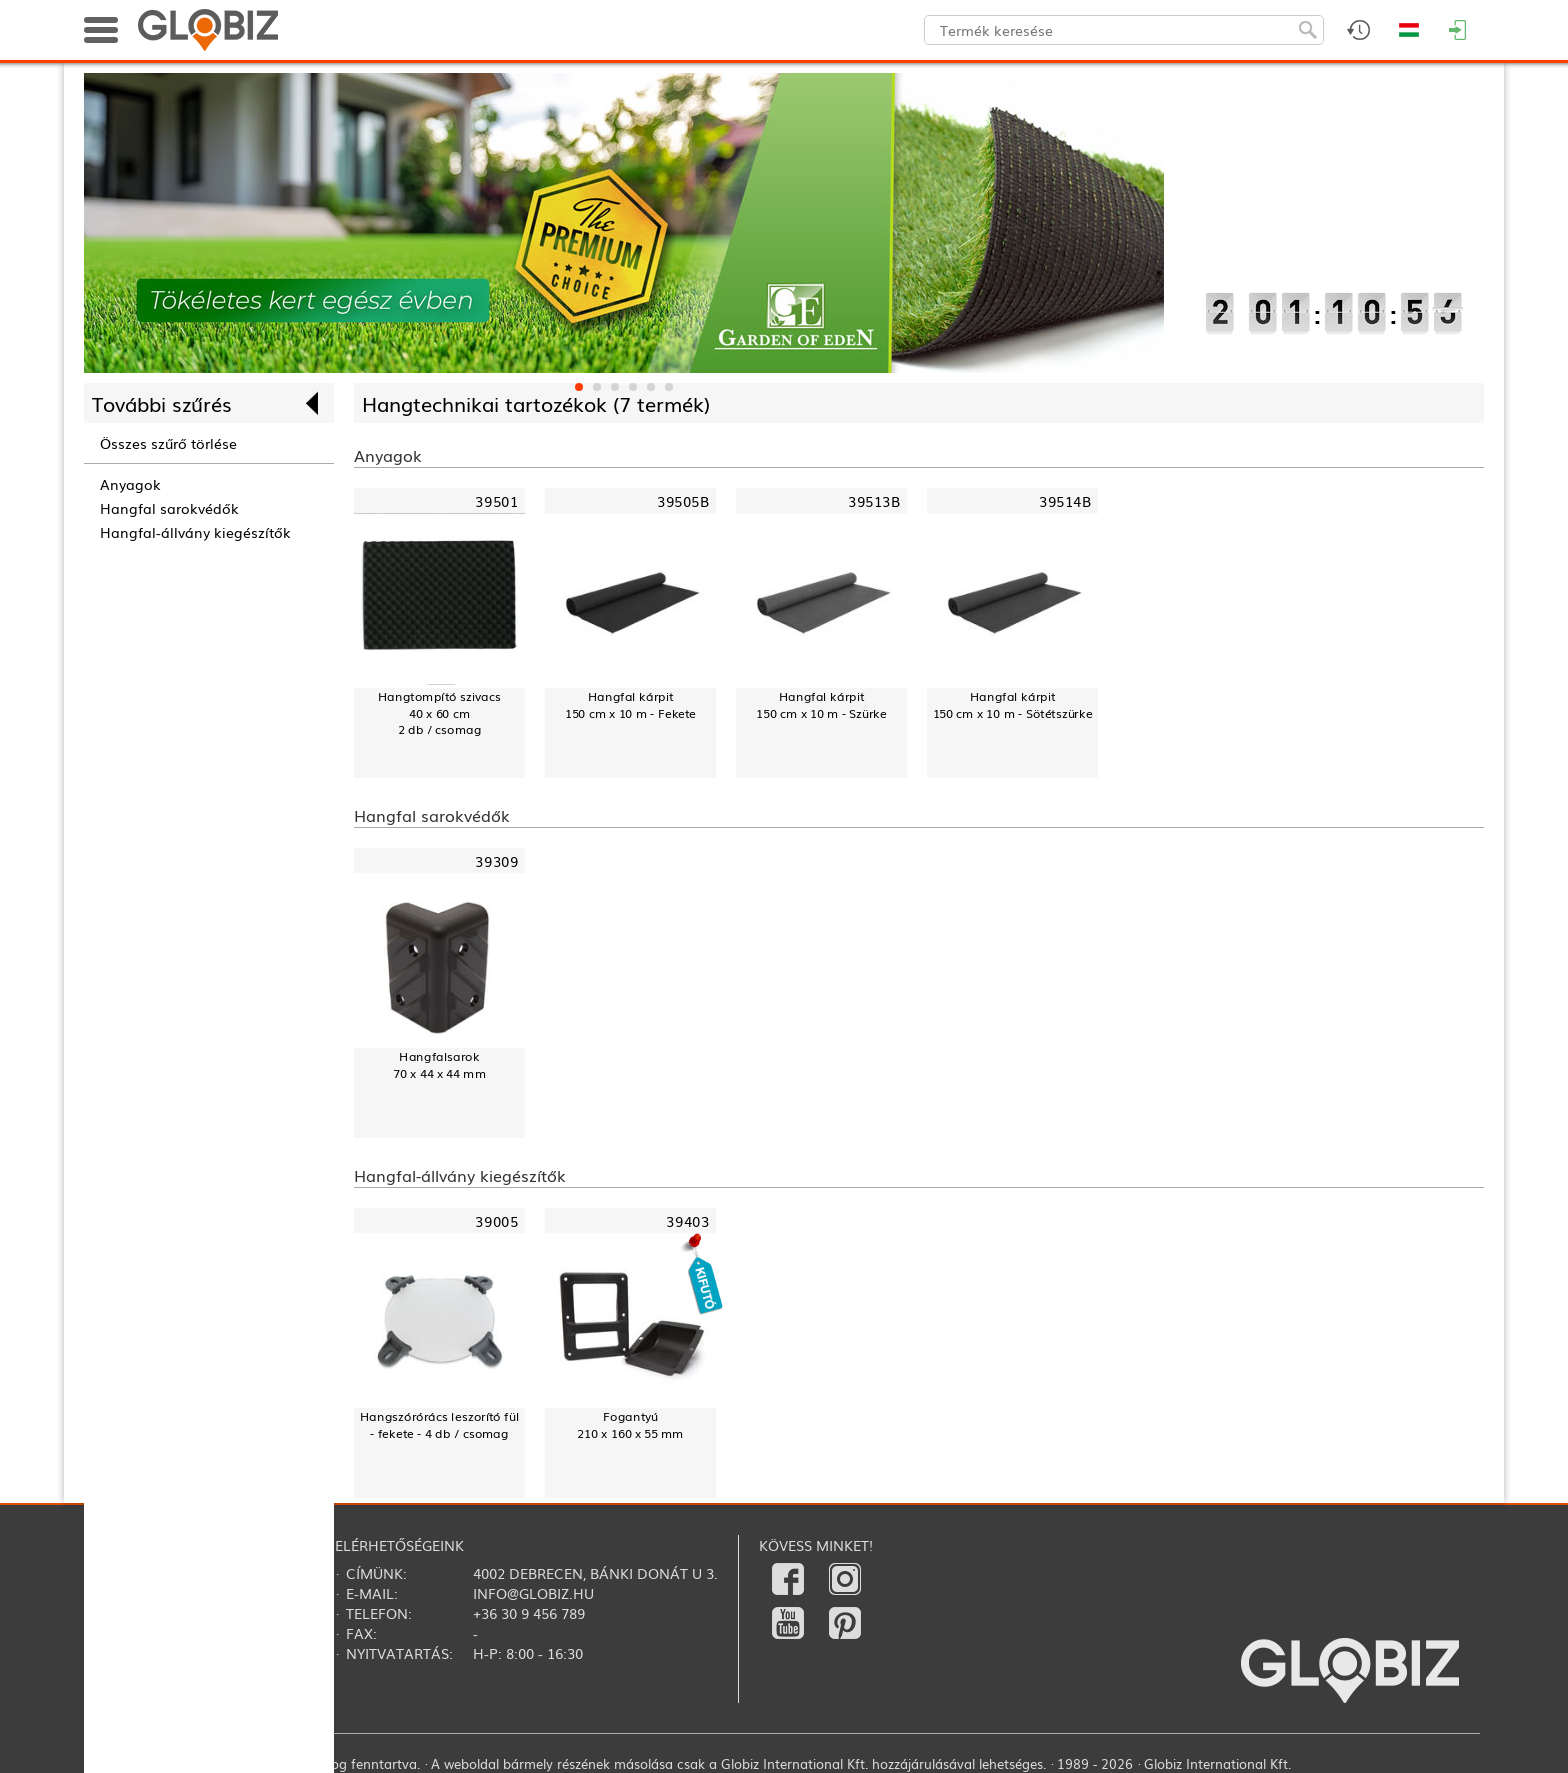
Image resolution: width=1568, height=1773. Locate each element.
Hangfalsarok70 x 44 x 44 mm (439, 1064)
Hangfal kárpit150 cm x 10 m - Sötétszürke (1013, 704)
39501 (496, 501)
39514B (1065, 501)
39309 (496, 861)
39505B (683, 501)
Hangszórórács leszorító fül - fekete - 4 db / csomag (439, 1424)
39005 (496, 1221)
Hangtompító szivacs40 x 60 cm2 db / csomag (439, 713)
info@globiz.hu (533, 1593)
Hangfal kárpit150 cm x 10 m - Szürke (821, 704)
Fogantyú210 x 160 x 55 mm (630, 1424)
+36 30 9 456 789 (529, 1613)
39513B (874, 501)
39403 (687, 1221)
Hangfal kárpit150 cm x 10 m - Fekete (631, 704)
